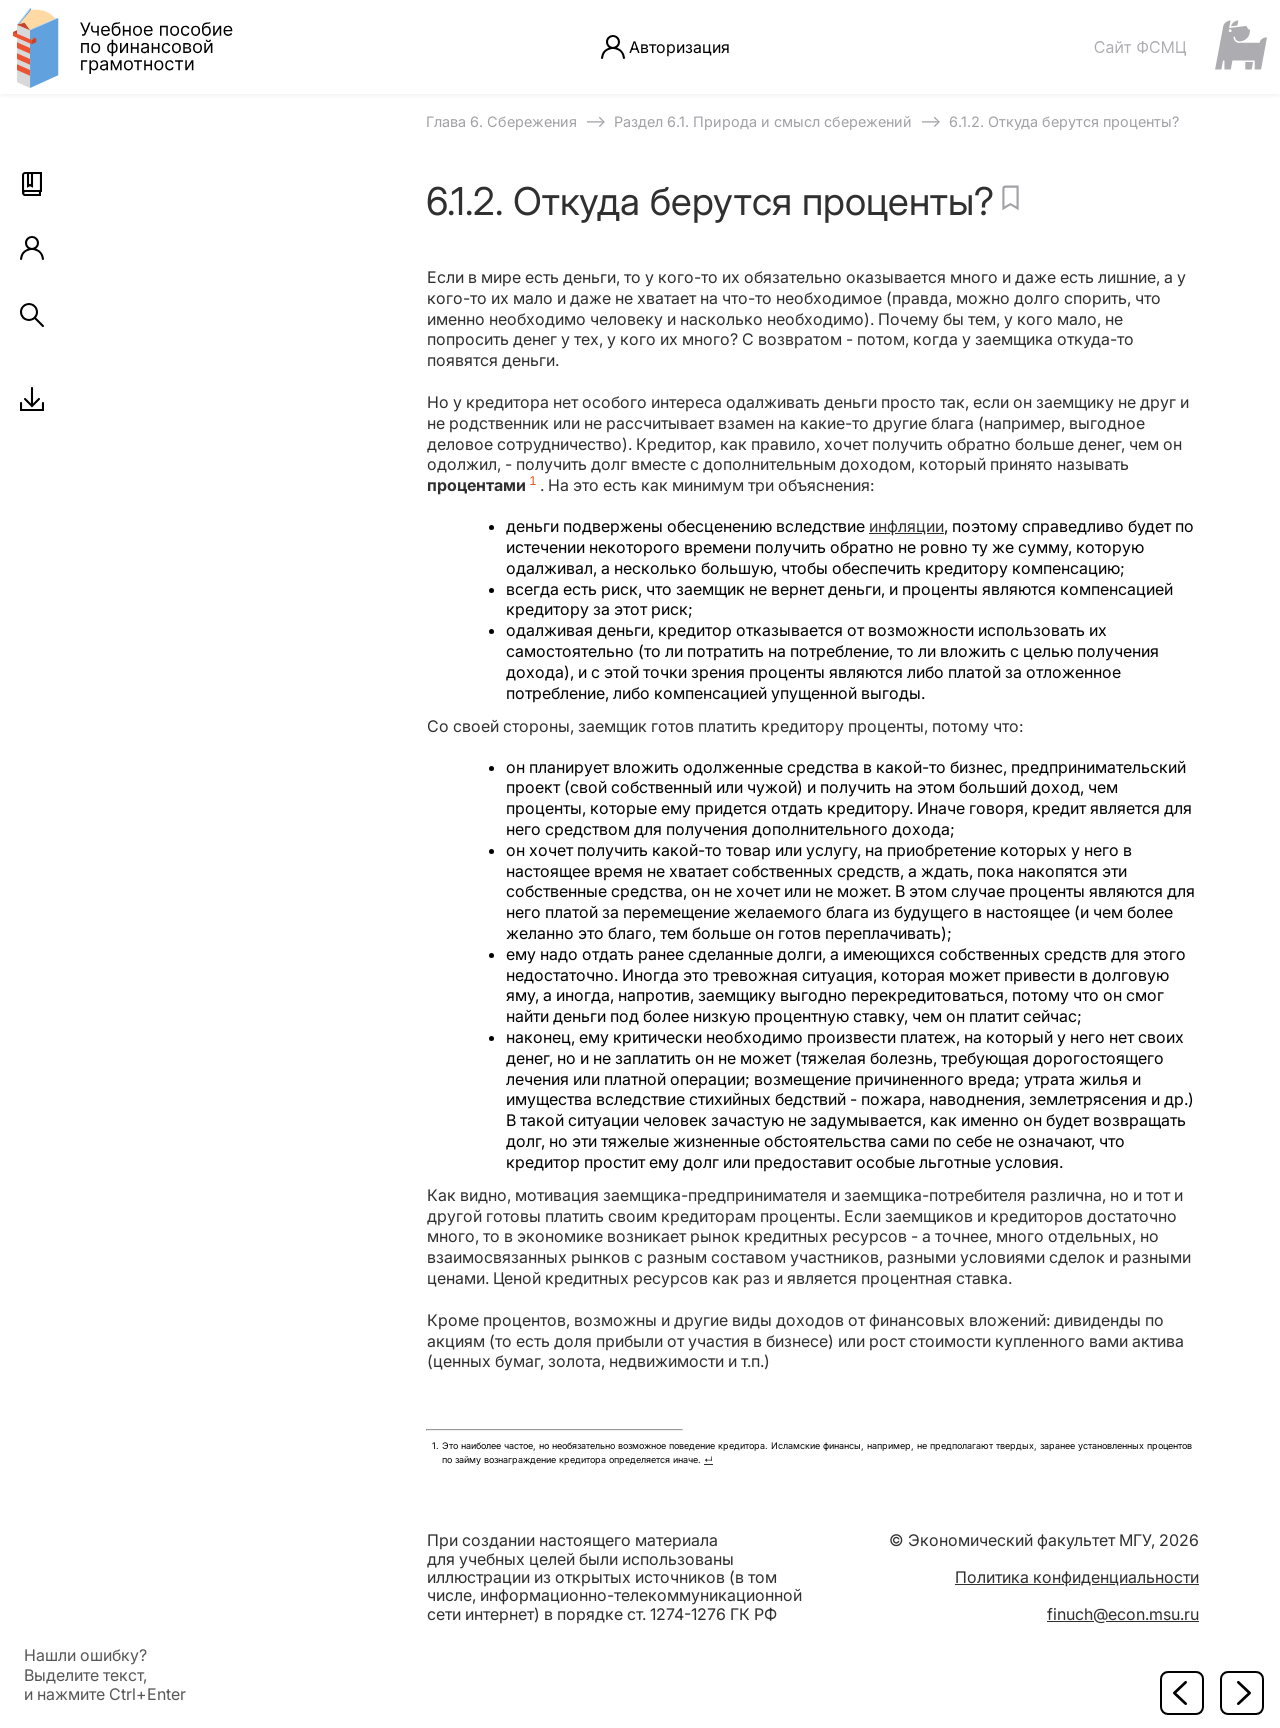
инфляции (906, 526)
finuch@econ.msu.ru (1123, 1614)
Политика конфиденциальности (1077, 1577)
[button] (32, 184)
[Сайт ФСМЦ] (1180, 46)
